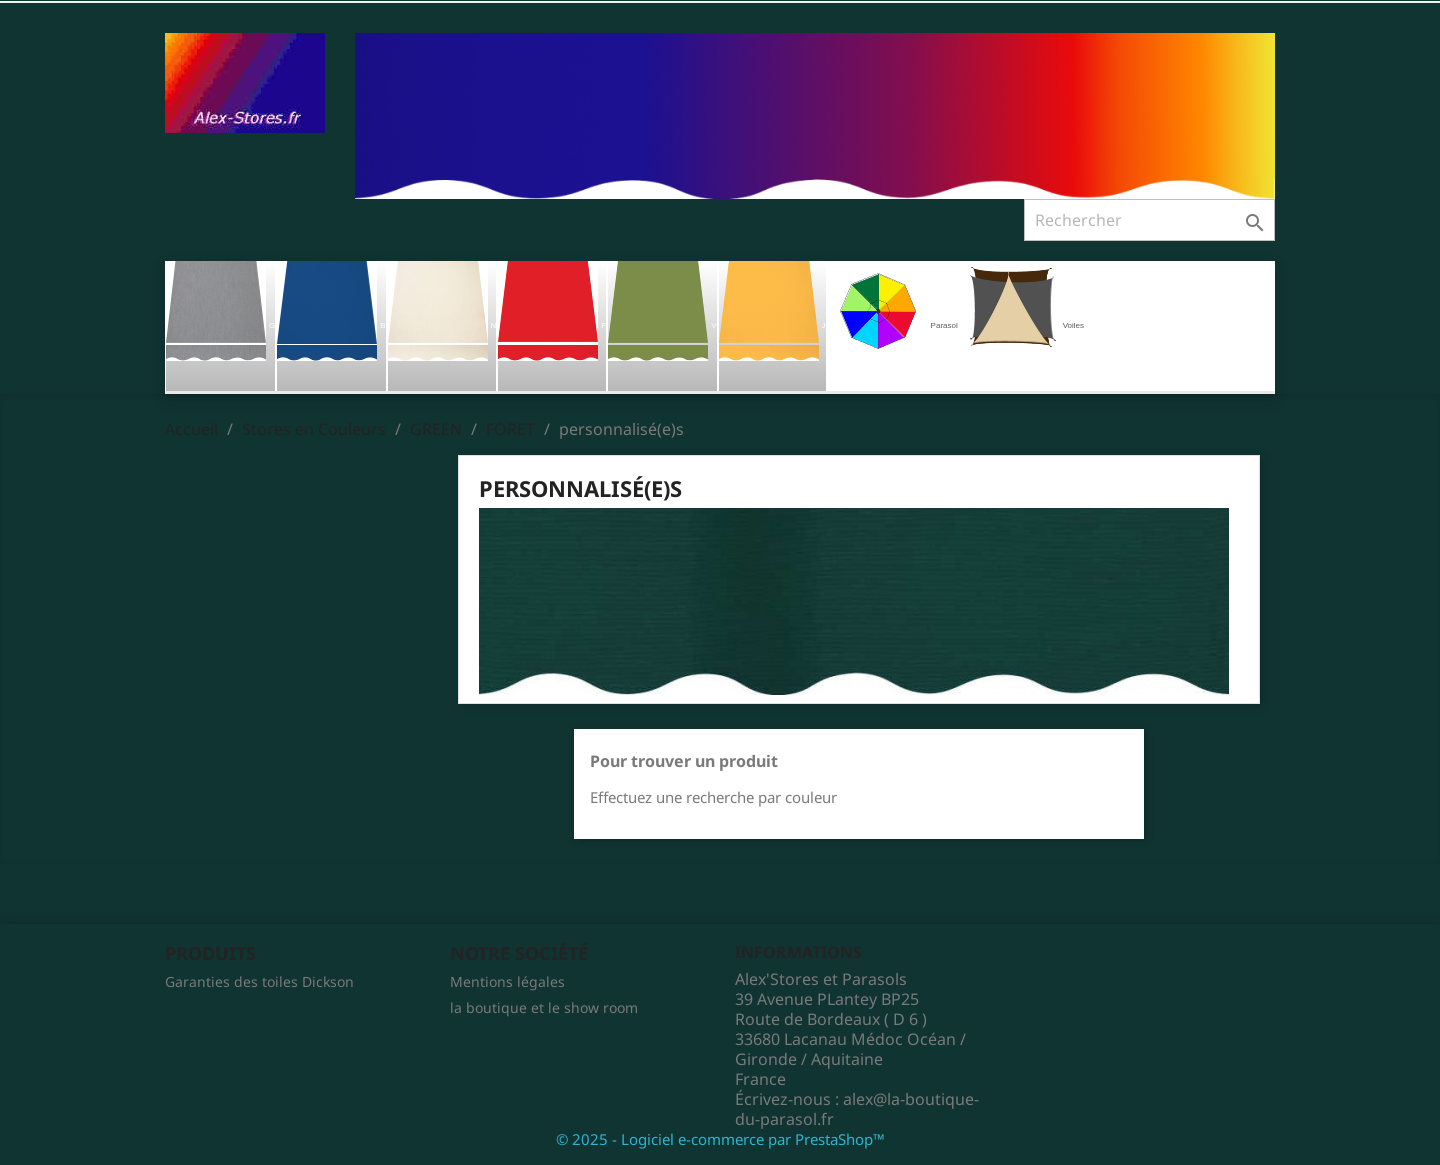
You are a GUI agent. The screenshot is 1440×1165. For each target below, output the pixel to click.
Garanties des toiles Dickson (259, 981)
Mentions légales (507, 981)
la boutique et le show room (544, 1007)
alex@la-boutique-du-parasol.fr (857, 1109)
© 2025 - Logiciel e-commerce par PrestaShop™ (720, 1139)
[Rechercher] (1149, 220)
